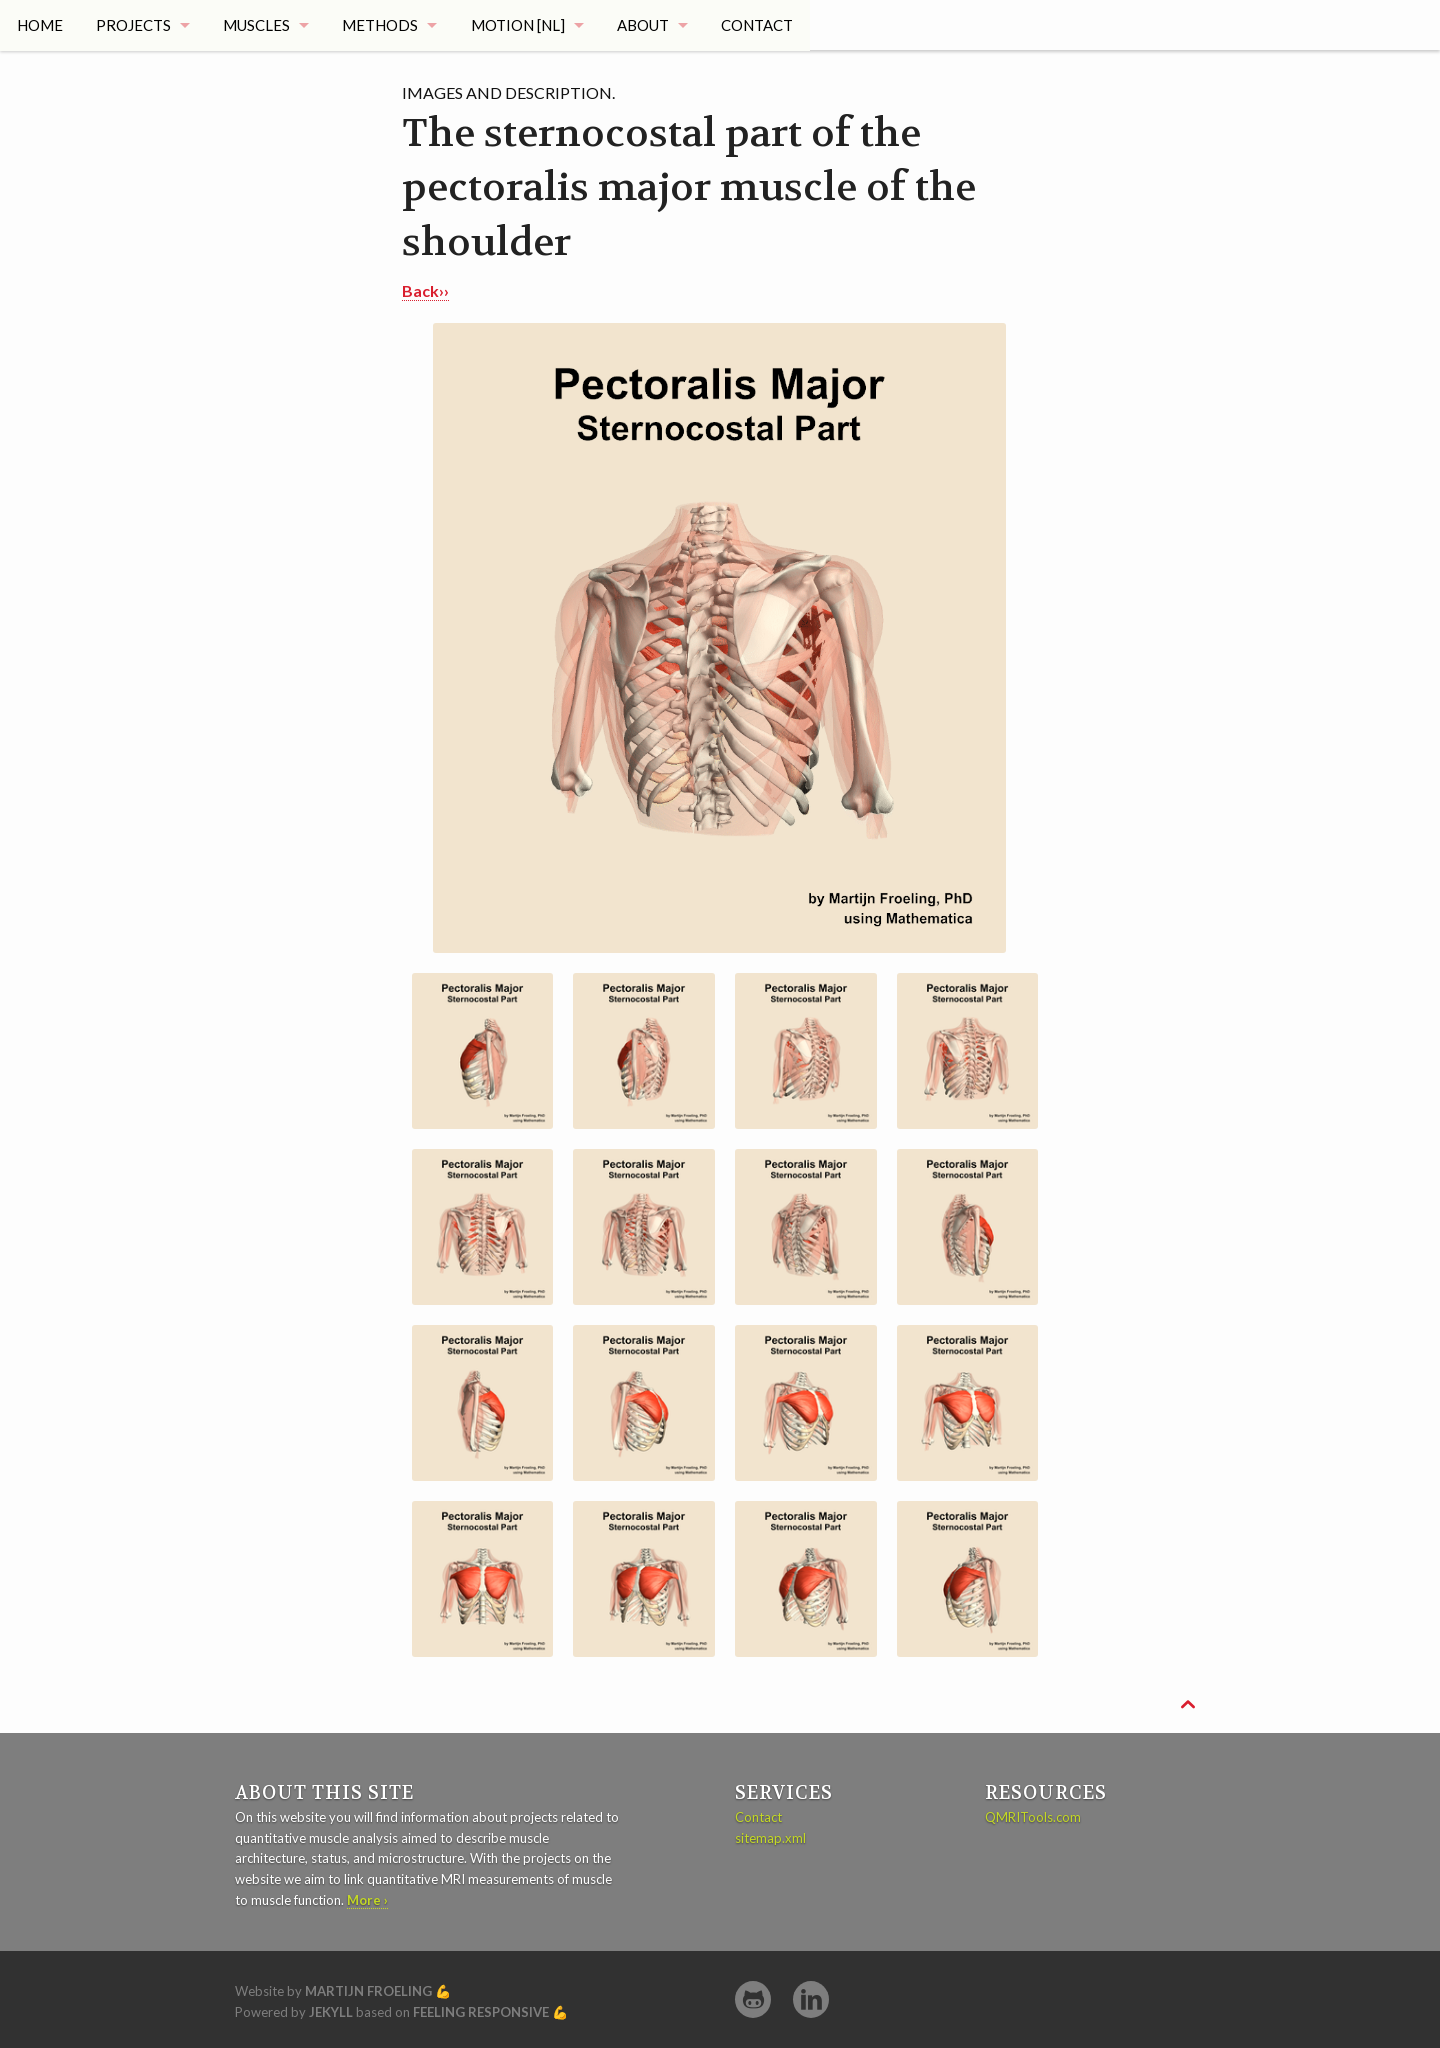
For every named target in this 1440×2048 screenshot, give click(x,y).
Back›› (425, 290)
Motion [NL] (521, 25)
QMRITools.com (1033, 1817)
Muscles (257, 25)
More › (367, 1900)
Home (40, 25)
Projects (133, 25)
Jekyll (331, 2012)
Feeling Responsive (481, 2012)
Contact (763, 25)
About (647, 25)
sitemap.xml (770, 1838)
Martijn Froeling (368, 1991)
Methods (383, 25)
